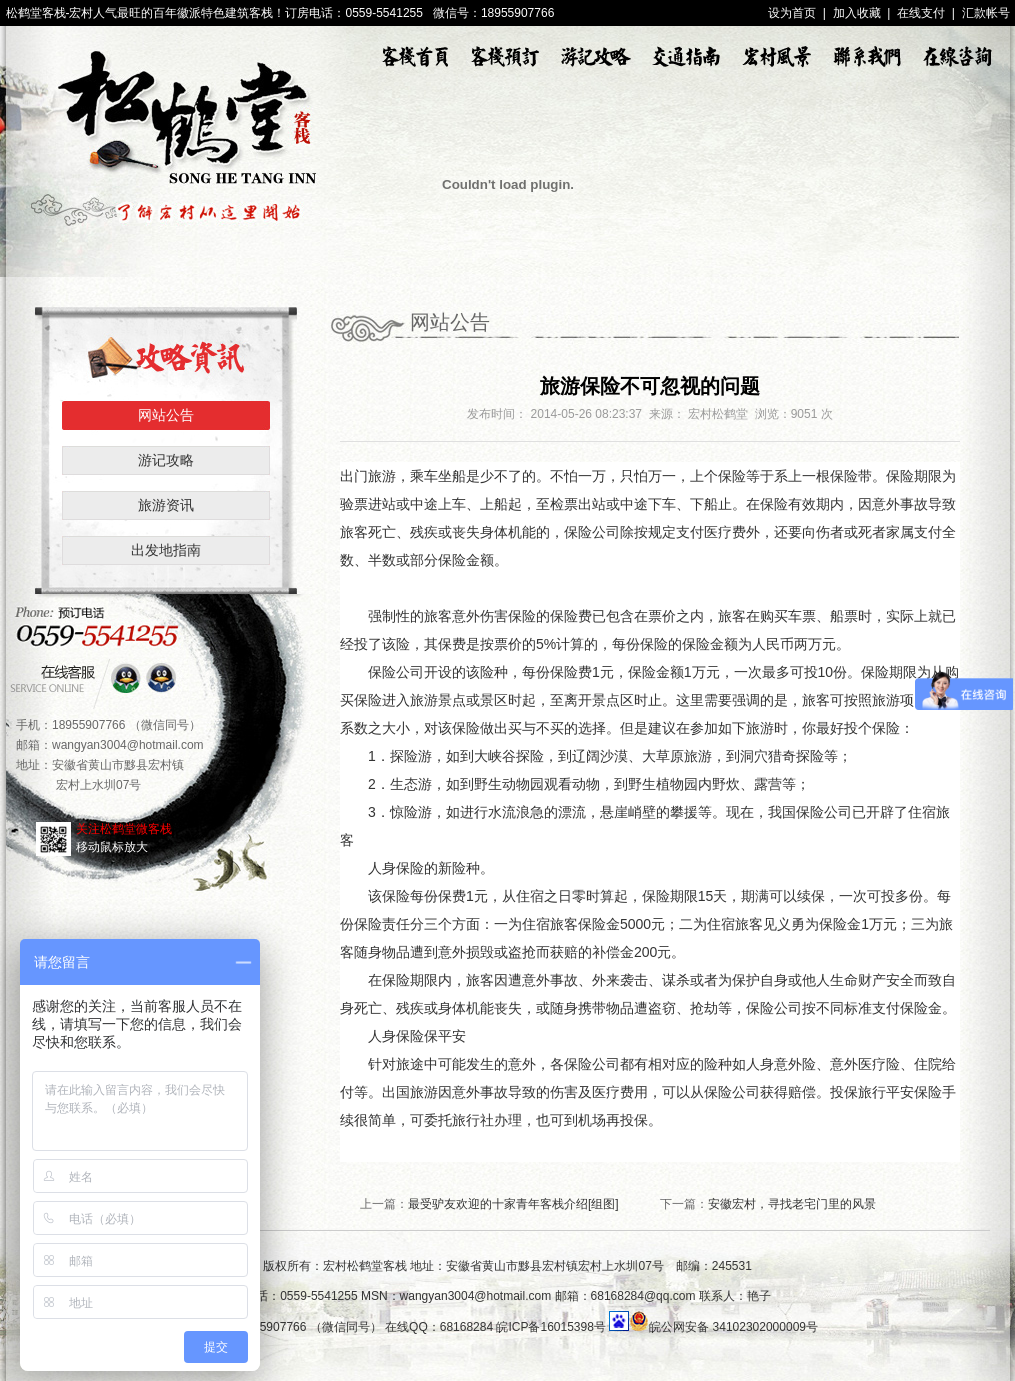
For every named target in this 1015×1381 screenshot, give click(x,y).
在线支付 (921, 13)
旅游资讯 (166, 505)
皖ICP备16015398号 (550, 1327)
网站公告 (166, 415)
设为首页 (792, 13)
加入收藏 (857, 13)
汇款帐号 (986, 13)
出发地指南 (166, 550)
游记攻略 (166, 460)
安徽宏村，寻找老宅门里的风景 (792, 1204)
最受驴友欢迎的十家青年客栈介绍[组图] (513, 1204)
